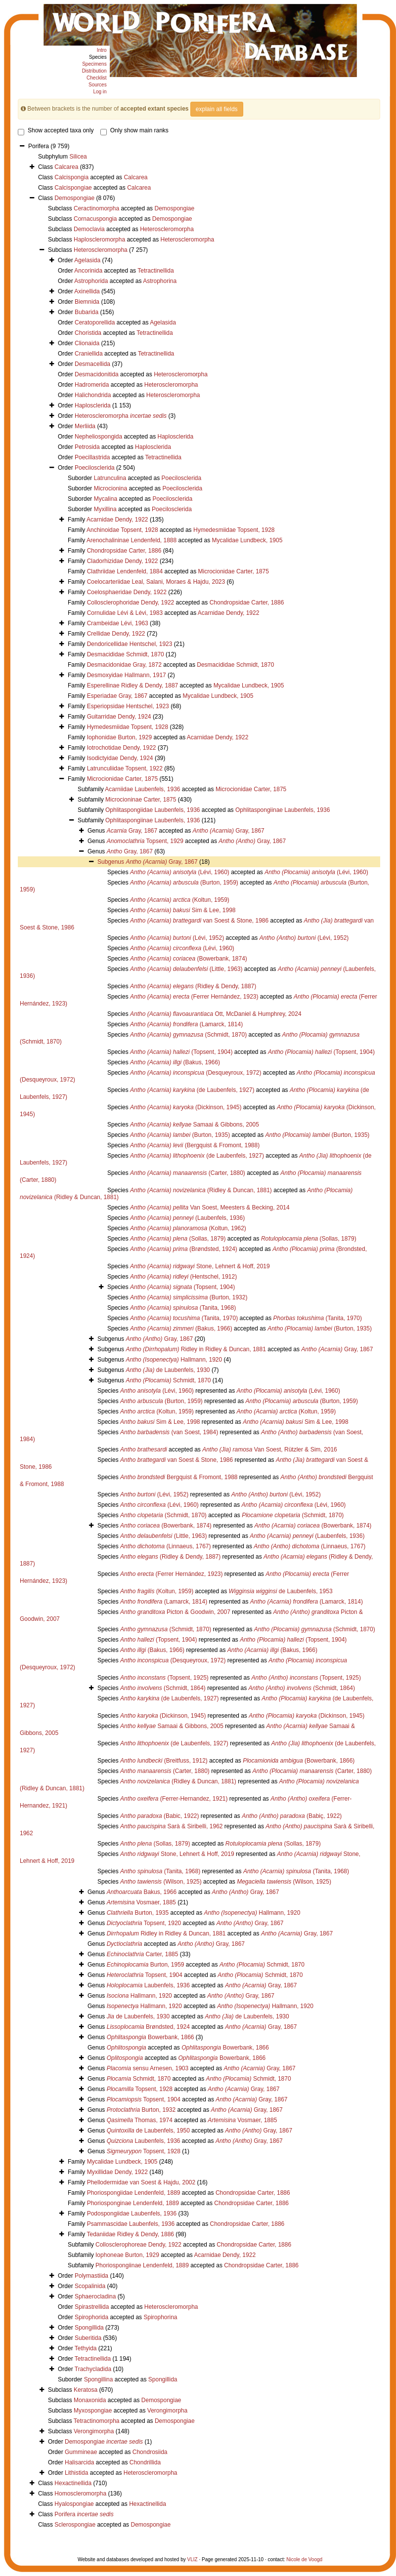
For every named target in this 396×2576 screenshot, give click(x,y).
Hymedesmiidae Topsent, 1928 (234, 529)
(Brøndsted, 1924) (183, 1249)
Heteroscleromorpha (167, 229)
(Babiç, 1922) (292, 1815)
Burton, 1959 (145, 1964)
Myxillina (105, 509)
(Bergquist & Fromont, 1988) (195, 1145)
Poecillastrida (92, 457)
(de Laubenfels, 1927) (192, 1090)
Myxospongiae (93, 2410)
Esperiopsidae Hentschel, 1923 (128, 706)
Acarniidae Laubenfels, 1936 (142, 789)
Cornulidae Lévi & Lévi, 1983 (125, 612)
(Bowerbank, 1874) (188, 958)
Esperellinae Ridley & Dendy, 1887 (132, 685)
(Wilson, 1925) (161, 1881)
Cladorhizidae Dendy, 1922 (122, 561)
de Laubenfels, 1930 (168, 1370)
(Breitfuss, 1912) (164, 1760)
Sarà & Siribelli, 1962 (171, 1826)
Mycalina (105, 498)
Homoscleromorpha (80, 2493)
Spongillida (89, 2327)
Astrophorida (91, 281)
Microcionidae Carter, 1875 (233, 571)
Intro (102, 50)
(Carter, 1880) (187, 1172)
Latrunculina (110, 478)
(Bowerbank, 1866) (298, 1760)
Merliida (85, 426)
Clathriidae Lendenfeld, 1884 (125, 571)
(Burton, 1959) (184, 882)
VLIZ (192, 2559)
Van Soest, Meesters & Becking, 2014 (210, 1207)
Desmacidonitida (97, 374)
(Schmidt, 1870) (188, 1034)
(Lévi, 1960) (179, 872)
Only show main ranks (134, 130)
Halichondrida (93, 395)
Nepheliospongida (98, 436)
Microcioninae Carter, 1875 (140, 799)
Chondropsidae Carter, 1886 (124, 550)
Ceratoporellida (95, 322)
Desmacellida (92, 364)
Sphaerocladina (95, 2296)
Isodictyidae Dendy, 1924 (120, 758)
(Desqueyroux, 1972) (196, 1072)
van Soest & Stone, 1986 (199, 920)
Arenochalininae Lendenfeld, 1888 (131, 540)
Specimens (94, 64)
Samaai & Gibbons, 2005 (194, 1124)
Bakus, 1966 (141, 1892)
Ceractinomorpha (96, 208)
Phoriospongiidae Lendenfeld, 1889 (133, 2192)
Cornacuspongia (95, 218)
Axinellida (86, 291)
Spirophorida (91, 2317)
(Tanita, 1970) (184, 1318)
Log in (99, 91)
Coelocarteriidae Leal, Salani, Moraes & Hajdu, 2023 (156, 581)
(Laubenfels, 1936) (187, 1217)
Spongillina (98, 2379)
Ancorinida (88, 270)
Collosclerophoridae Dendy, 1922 (131, 602)
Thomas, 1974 (140, 2120)
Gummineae (81, 2452)
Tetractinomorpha (97, 2420)
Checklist (97, 77)
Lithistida (76, 2472)
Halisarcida (79, 2462)
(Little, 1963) (186, 969)
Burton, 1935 (138, 1912)
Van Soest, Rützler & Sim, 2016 (269, 1449)
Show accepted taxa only (55, 130)
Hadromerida (92, 384)
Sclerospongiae (74, 2524)
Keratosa (85, 2389)
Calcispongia (71, 177)
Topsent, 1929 (145, 841)
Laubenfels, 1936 (148, 1985)
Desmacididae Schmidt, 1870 (125, 654)
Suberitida (88, 2337)
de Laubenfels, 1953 (281, 1591)
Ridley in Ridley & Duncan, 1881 (195, 1349)
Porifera (83, 2514)
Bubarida (86, 312)
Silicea (78, 156)
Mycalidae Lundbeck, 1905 (247, 540)
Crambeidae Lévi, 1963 (117, 623)
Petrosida (87, 446)
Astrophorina (159, 281)
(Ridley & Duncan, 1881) (201, 1190)
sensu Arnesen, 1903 (147, 2068)
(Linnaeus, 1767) (165, 1546)
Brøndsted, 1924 (148, 2026)
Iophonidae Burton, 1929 (119, 737)
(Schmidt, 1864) (163, 1688)
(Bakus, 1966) (175, 1062)
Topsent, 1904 (144, 1975)
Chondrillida (145, 2462)
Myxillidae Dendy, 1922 (117, 2172)
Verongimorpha (167, 2410)
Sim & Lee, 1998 (182, 910)
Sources (97, 84)
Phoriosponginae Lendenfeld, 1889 (133, 2203)
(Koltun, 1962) (188, 1228)
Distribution (94, 71)
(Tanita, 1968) (183, 1307)
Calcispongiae (72, 187)
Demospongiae (74, 198)
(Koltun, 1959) (179, 899)
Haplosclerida (93, 405)
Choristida (88, 332)
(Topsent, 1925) (164, 1677)
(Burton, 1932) (188, 1297)
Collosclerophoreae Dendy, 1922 (138, 2244)
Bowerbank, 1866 (150, 2037)
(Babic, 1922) (159, 1815)
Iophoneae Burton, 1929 (127, 2255)
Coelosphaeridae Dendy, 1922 (127, 592)
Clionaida (87, 343)
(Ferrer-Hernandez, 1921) (173, 1798)
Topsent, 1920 (144, 1923)
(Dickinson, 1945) (185, 1107)
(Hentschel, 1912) (183, 1276)
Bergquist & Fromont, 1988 (178, 1477)
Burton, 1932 (141, 2109)
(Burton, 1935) (180, 1134)
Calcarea (66, 166)
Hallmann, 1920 (174, 1359)
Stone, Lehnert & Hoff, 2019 (200, 1266)
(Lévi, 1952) (177, 937)
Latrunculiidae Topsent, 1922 (125, 768)
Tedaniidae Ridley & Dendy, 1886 (130, 2234)
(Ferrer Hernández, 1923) (194, 996)
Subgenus (111, 861)
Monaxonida (90, 2400)
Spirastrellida (92, 2306)
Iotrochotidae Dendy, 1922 (121, 747)
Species (98, 57)
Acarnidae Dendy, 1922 (117, 519)
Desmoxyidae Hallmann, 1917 (126, 675)
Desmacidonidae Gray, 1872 (124, 664)
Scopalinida (90, 2286)
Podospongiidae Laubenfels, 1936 (132, 2213)
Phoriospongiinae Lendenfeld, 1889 (142, 2265)
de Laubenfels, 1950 (148, 2130)
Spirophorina (160, 2317)
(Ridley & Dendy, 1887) (193, 986)
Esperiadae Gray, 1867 (117, 695)
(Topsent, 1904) (181, 1051)
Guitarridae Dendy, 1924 (119, 716)
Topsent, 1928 (140, 2089)
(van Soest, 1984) (169, 1432)
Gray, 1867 (132, 830)
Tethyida (86, 2348)
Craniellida (89, 353)
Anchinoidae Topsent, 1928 (122, 529)
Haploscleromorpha (99, 239)
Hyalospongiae (73, 2503)
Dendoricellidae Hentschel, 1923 (130, 644)
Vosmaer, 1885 (141, 1902)
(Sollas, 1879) (177, 1238)
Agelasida (87, 260)
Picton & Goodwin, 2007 (175, 1612)
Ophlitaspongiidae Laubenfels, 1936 (152, 809)
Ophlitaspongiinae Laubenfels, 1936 (282, 809)
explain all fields (217, 109)
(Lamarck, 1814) (186, 1024)
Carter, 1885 (142, 1954)
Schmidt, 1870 (168, 1380)
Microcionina (110, 488)
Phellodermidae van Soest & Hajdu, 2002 (141, 2182)
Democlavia (89, 229)
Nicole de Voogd (304, 2559)
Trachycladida (93, 2369)
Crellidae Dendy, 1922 (116, 633)
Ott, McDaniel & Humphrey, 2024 (216, 1013)
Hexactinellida (72, 2483)
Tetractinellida (155, 270)
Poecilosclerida (95, 467)
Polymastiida (91, 2275)
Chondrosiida (150, 2452)
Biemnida (87, 301)
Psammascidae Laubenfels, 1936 (131, 2223)
